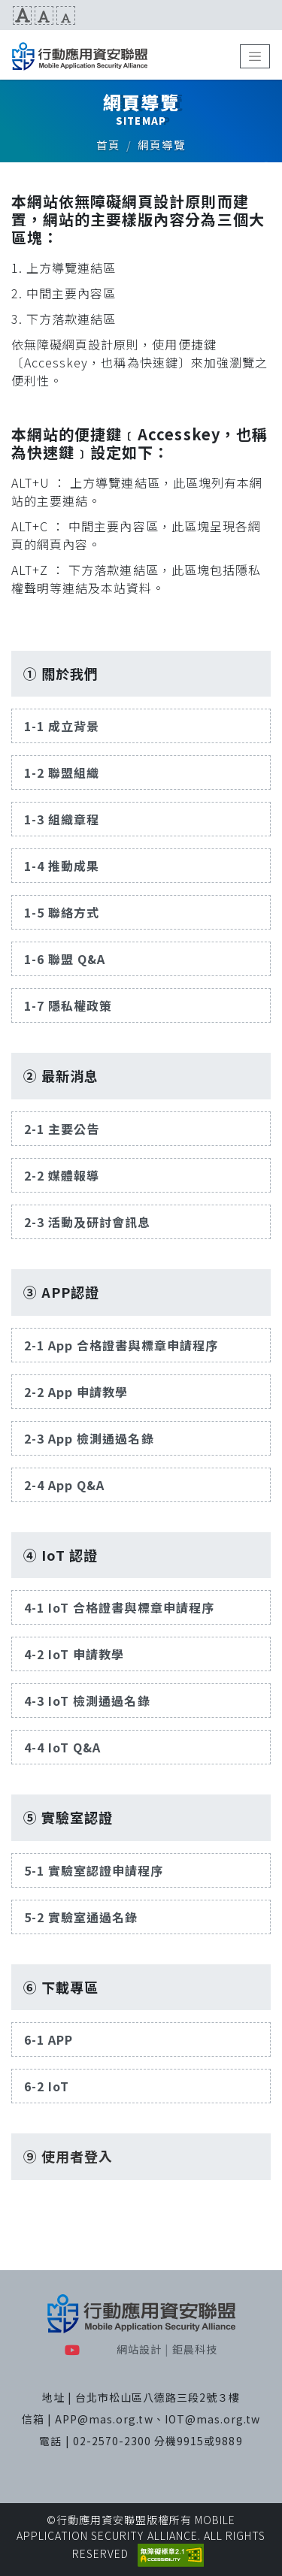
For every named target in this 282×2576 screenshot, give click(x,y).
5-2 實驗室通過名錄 (81, 1917)
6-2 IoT (46, 2086)
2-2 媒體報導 (61, 1175)
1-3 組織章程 (61, 819)
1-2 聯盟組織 (61, 772)
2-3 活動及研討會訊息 (87, 1222)
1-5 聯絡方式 (61, 912)
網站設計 (139, 2349)
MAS (79, 56)
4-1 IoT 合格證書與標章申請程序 (119, 1607)
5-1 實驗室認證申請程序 (94, 1870)
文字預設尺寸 (44, 15)
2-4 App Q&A (64, 1485)
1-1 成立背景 (61, 726)
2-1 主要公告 (61, 1129)
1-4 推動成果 (61, 866)
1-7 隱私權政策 (68, 1005)
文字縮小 (65, 15)
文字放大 (22, 15)
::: (5, 15)
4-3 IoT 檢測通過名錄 (87, 1701)
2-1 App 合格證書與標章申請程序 (121, 1345)
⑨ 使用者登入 (68, 2156)
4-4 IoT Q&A (62, 1747)
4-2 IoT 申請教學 (74, 1654)
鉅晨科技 (194, 2349)
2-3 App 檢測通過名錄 (89, 1438)
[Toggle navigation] (255, 56)
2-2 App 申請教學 (76, 1392)
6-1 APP (48, 2039)
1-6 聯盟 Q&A (64, 959)
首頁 (108, 145)
